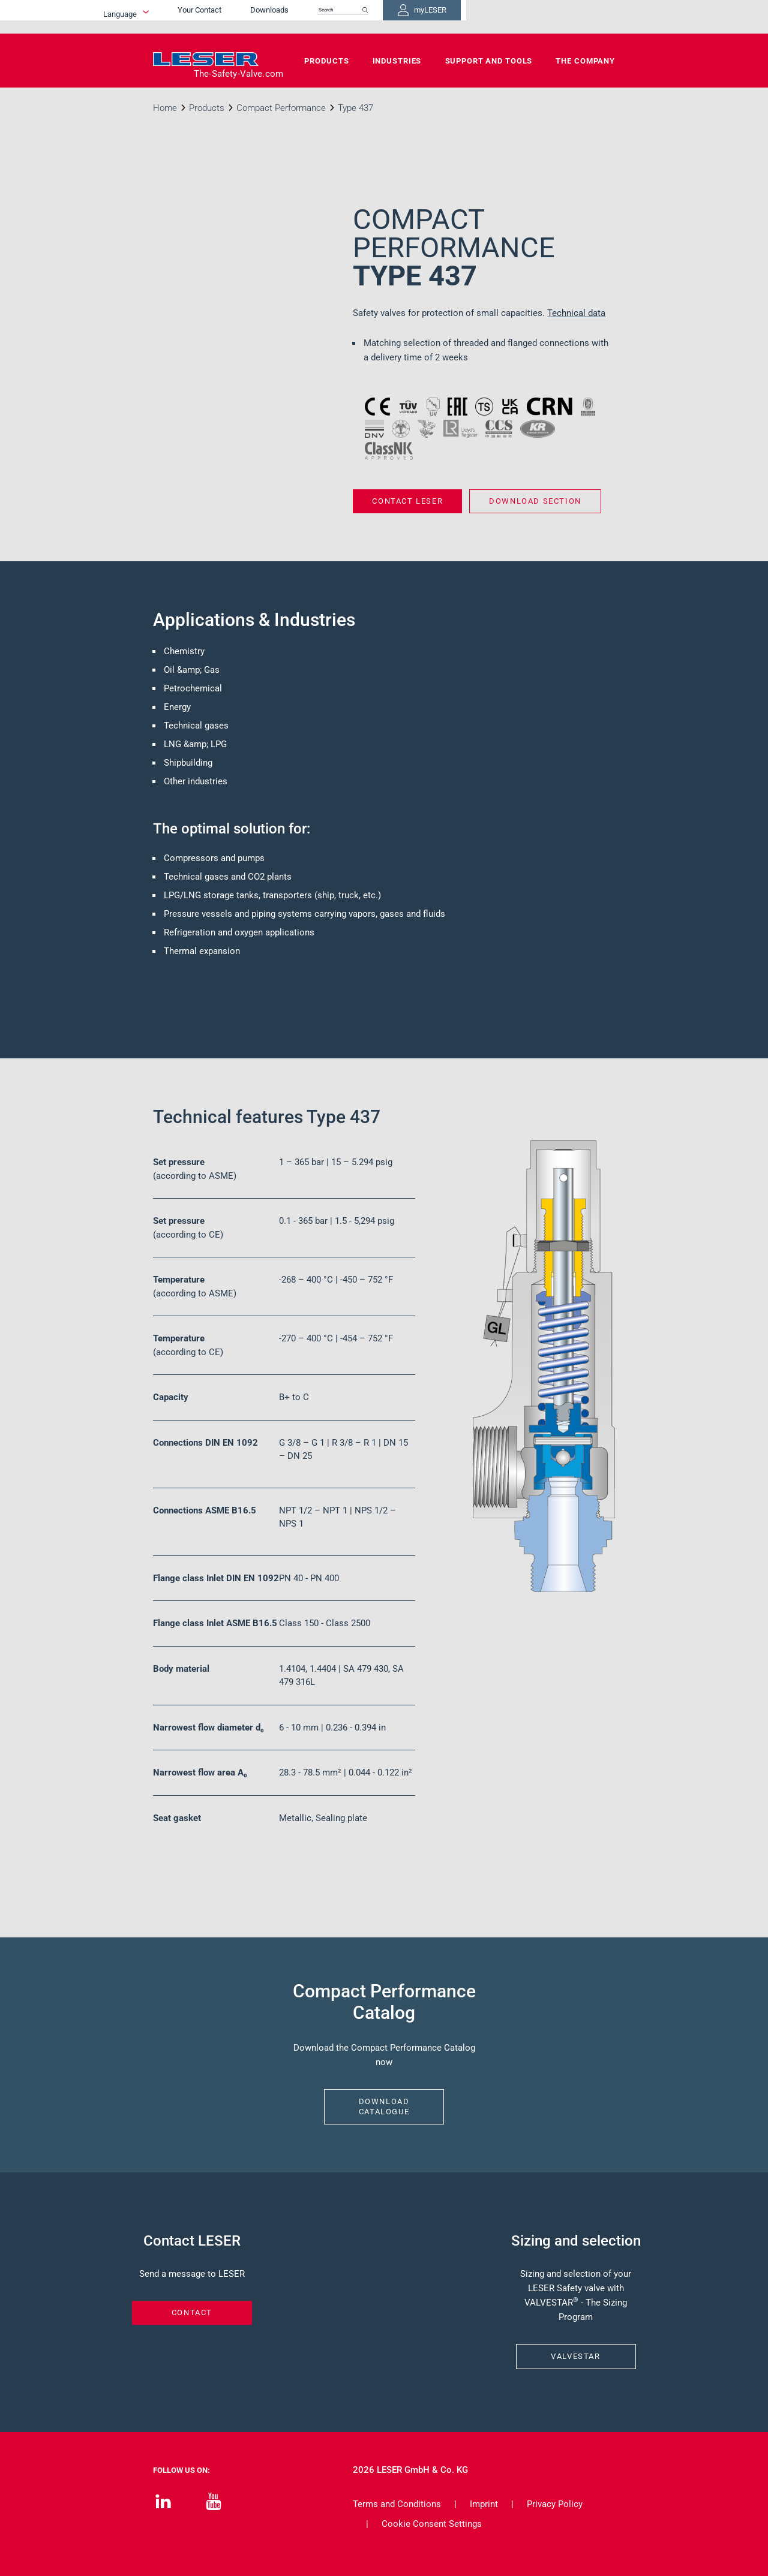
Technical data (576, 313)
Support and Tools (489, 60)
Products (326, 60)
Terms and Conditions (397, 2504)
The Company (585, 60)
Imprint (484, 2504)
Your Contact (321, 16)
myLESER (576, 17)
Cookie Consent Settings (432, 2523)
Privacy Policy (555, 2504)
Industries (397, 60)
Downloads (391, 16)
